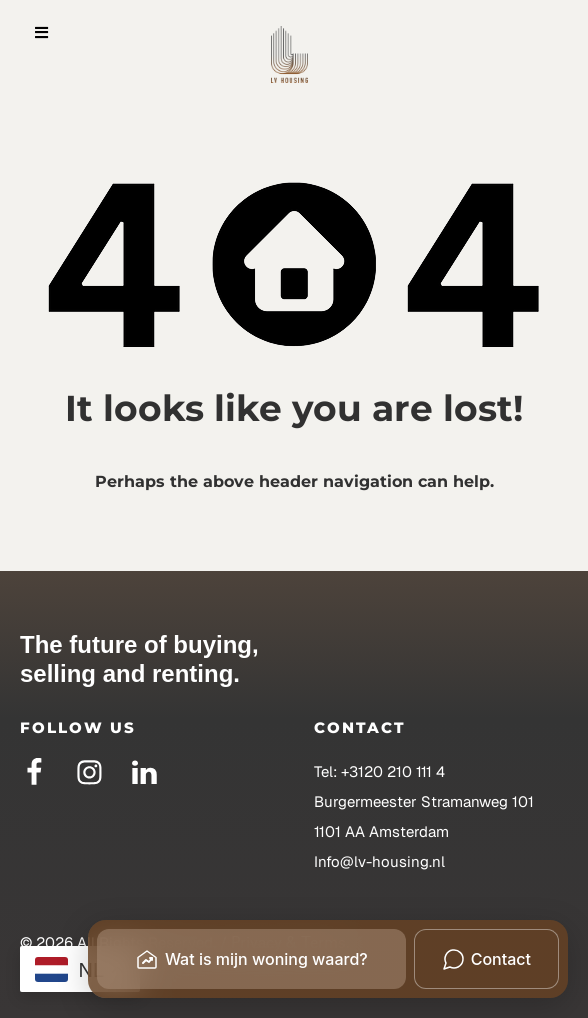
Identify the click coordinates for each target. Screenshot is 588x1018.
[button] (41, 32)
